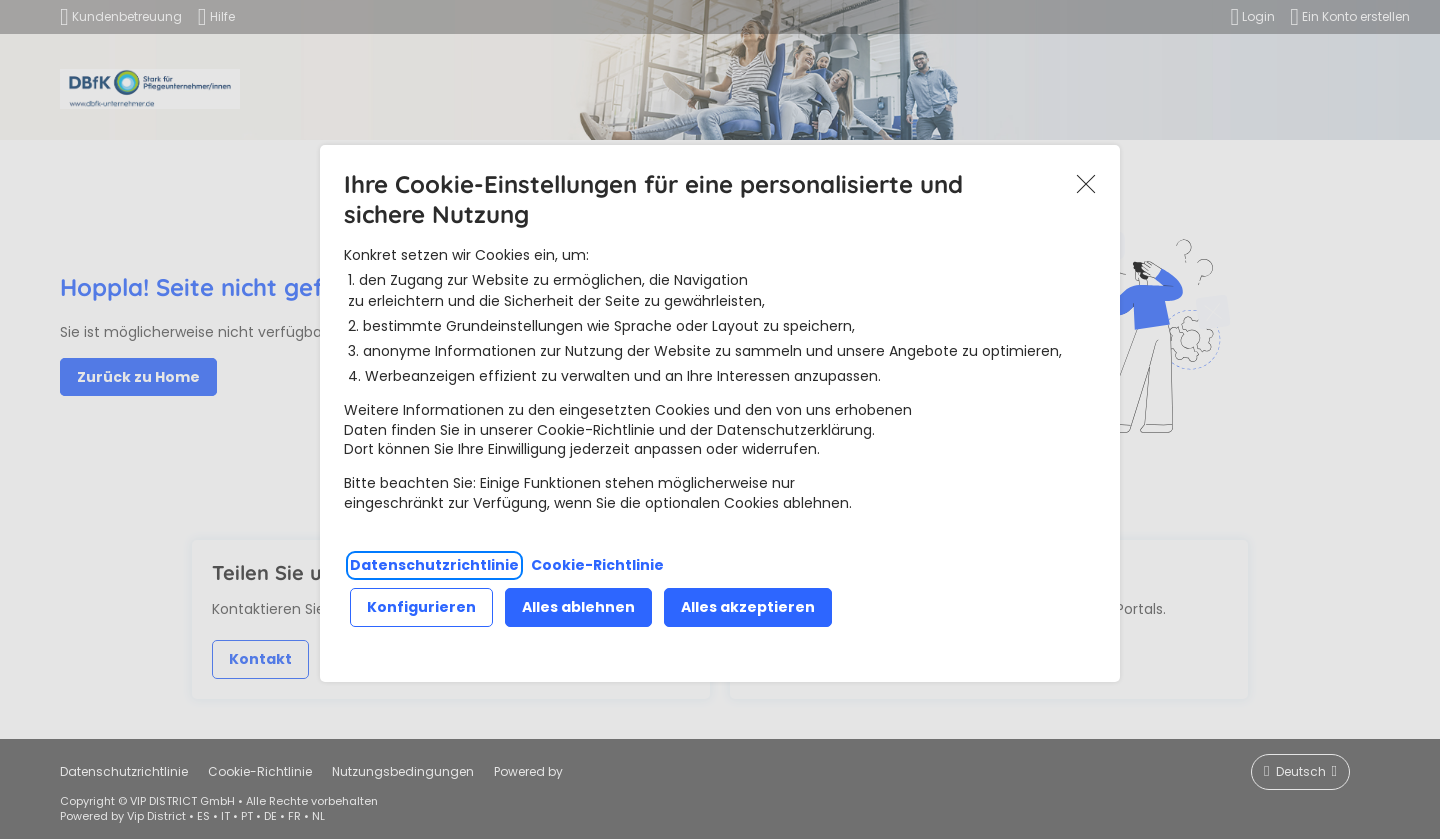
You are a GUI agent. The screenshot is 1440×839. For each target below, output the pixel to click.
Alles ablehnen (578, 607)
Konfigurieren (421, 607)
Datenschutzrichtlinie (434, 565)
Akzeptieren (1086, 184)
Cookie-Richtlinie (597, 565)
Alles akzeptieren (748, 607)
